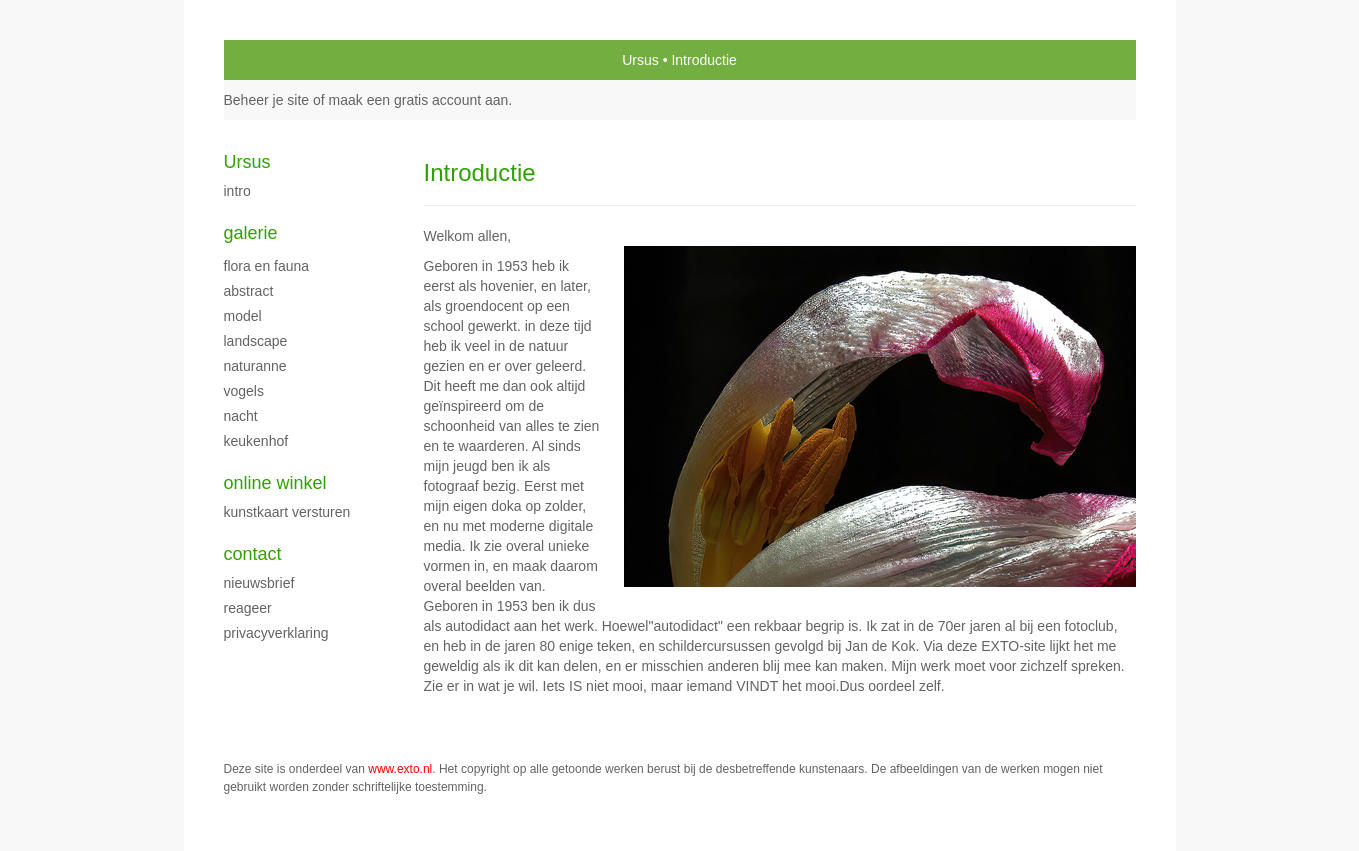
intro (237, 191)
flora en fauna (267, 266)
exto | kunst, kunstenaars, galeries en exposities (280, 60)
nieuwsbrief (259, 583)
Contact (253, 554)
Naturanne (255, 366)
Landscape (256, 341)
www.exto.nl (400, 769)
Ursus (640, 60)
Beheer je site (267, 100)
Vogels (244, 391)
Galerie (251, 233)
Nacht (241, 416)
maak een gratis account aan (419, 100)
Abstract (249, 291)
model (243, 316)
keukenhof (256, 441)
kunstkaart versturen (287, 512)
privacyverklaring (276, 633)
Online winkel (275, 483)
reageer (248, 608)
